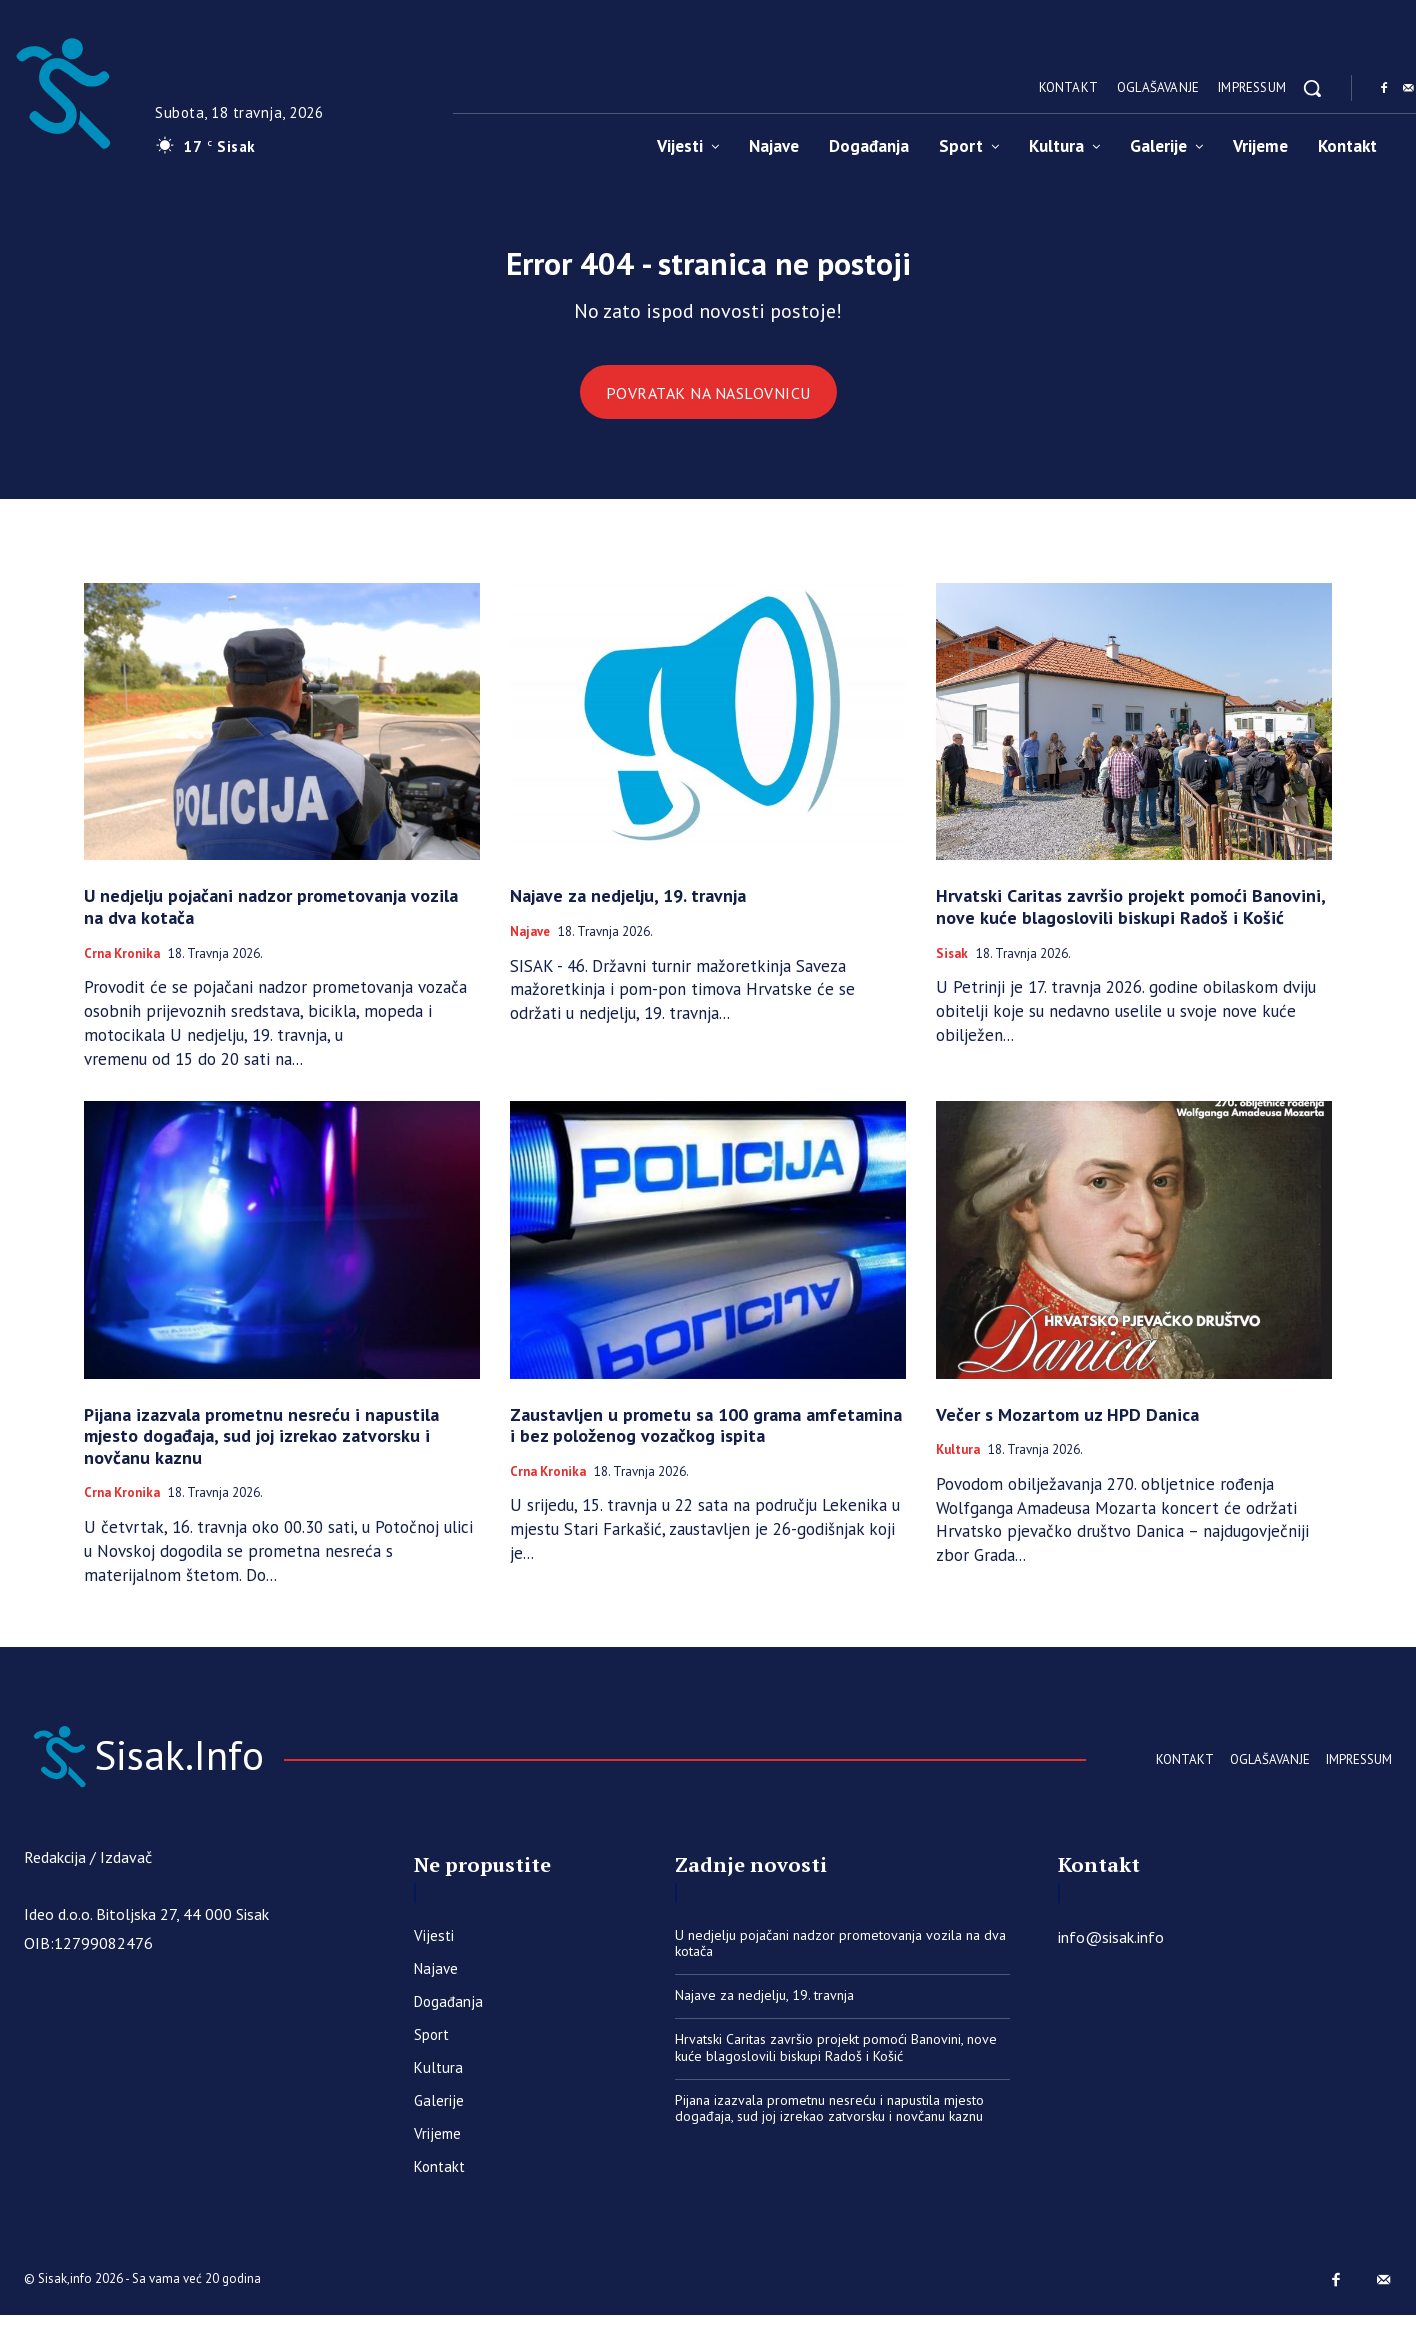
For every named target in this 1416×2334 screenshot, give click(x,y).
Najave (530, 945)
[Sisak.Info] (214, 1770)
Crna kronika (122, 967)
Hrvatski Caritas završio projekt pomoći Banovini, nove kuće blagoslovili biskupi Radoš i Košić (1131, 919)
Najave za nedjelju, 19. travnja (628, 908)
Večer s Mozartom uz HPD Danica (1067, 1427)
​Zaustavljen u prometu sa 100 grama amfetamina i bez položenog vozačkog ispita (706, 1438)
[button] (1312, 88)
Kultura (958, 1463)
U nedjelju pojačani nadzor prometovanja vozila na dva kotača (271, 919)
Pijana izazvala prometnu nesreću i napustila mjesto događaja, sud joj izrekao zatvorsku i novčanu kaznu (261, 1449)
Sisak (952, 967)
